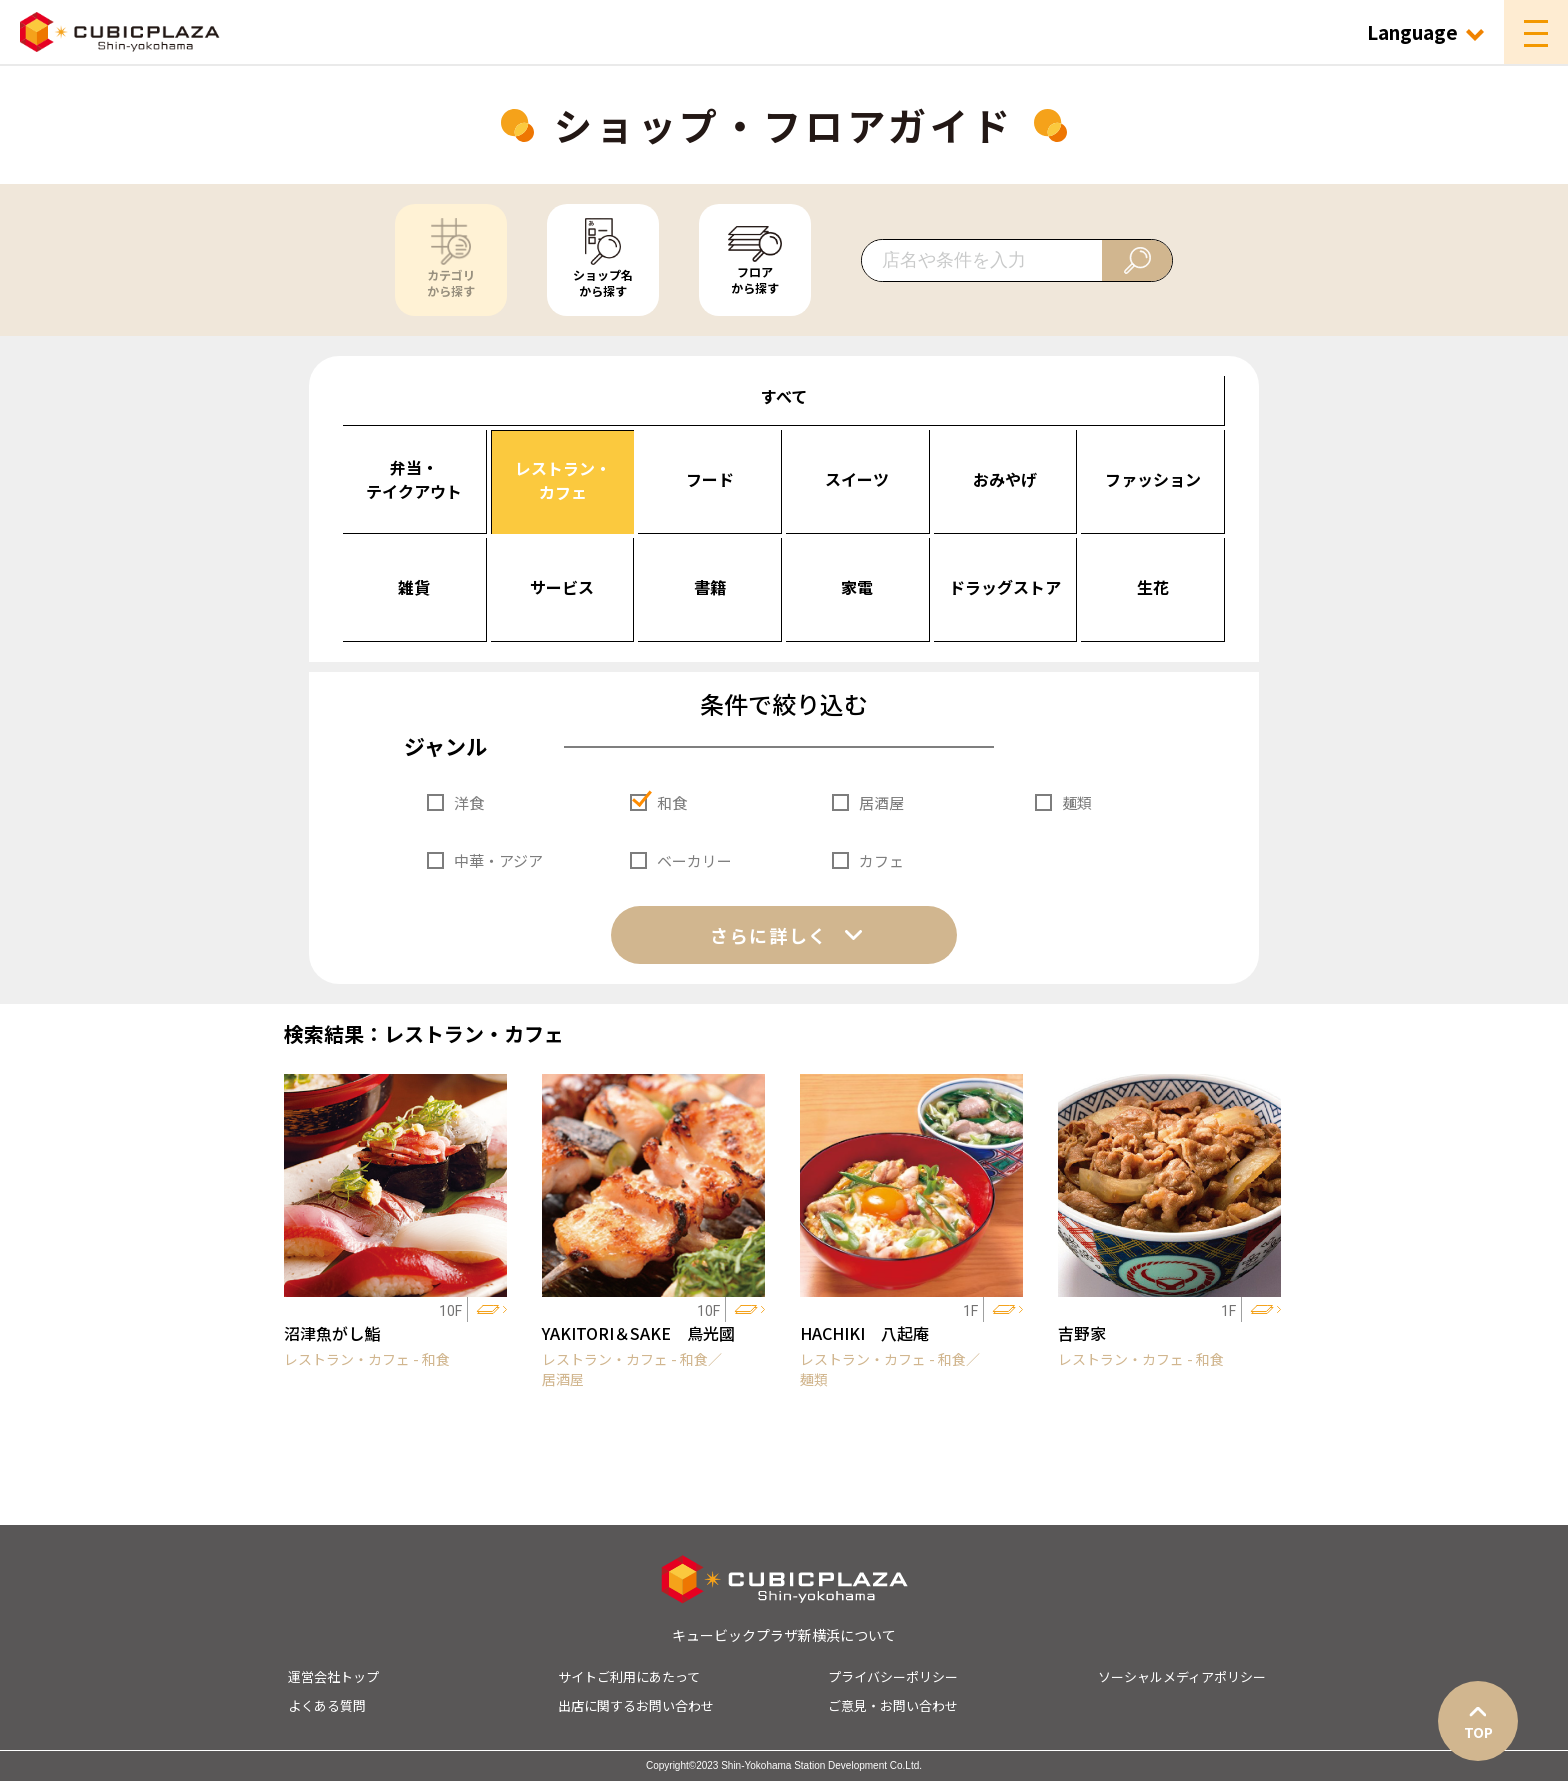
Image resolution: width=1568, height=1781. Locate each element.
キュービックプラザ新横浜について (784, 1635)
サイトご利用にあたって (629, 1676)
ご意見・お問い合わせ (893, 1705)
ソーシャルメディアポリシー (1182, 1676)
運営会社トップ (333, 1676)
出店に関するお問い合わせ (636, 1705)
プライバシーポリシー (893, 1676)
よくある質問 (327, 1705)
